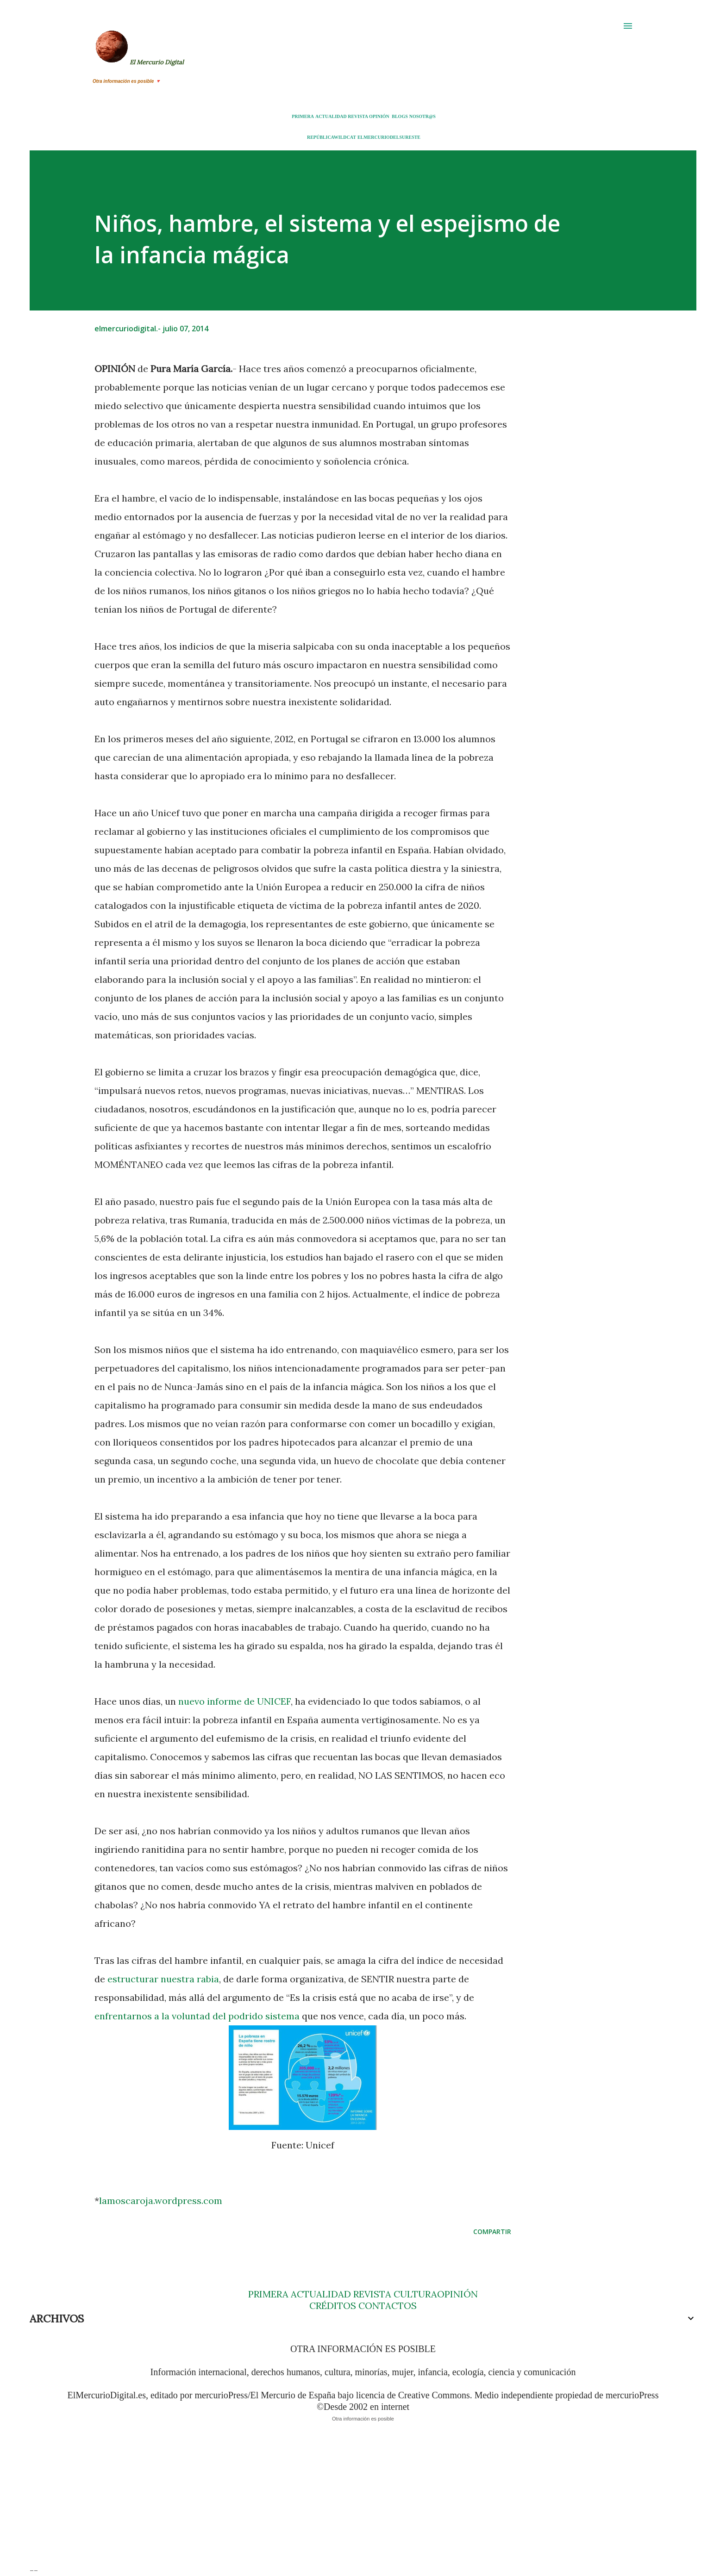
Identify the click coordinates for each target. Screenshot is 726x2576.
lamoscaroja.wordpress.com (160, 2200)
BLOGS (399, 116)
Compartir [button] (492, 2231)
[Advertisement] (307, 2499)
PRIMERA (303, 116)
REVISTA (358, 116)
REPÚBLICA (320, 137)
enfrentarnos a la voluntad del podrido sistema (197, 2016)
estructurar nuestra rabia (163, 1979)
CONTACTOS (386, 2305)
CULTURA (415, 2294)
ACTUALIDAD (331, 116)
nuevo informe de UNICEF (234, 1701)
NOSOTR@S (422, 116)
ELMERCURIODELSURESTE (388, 137)
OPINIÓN (379, 116)
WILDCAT (345, 137)
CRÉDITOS (332, 2305)
